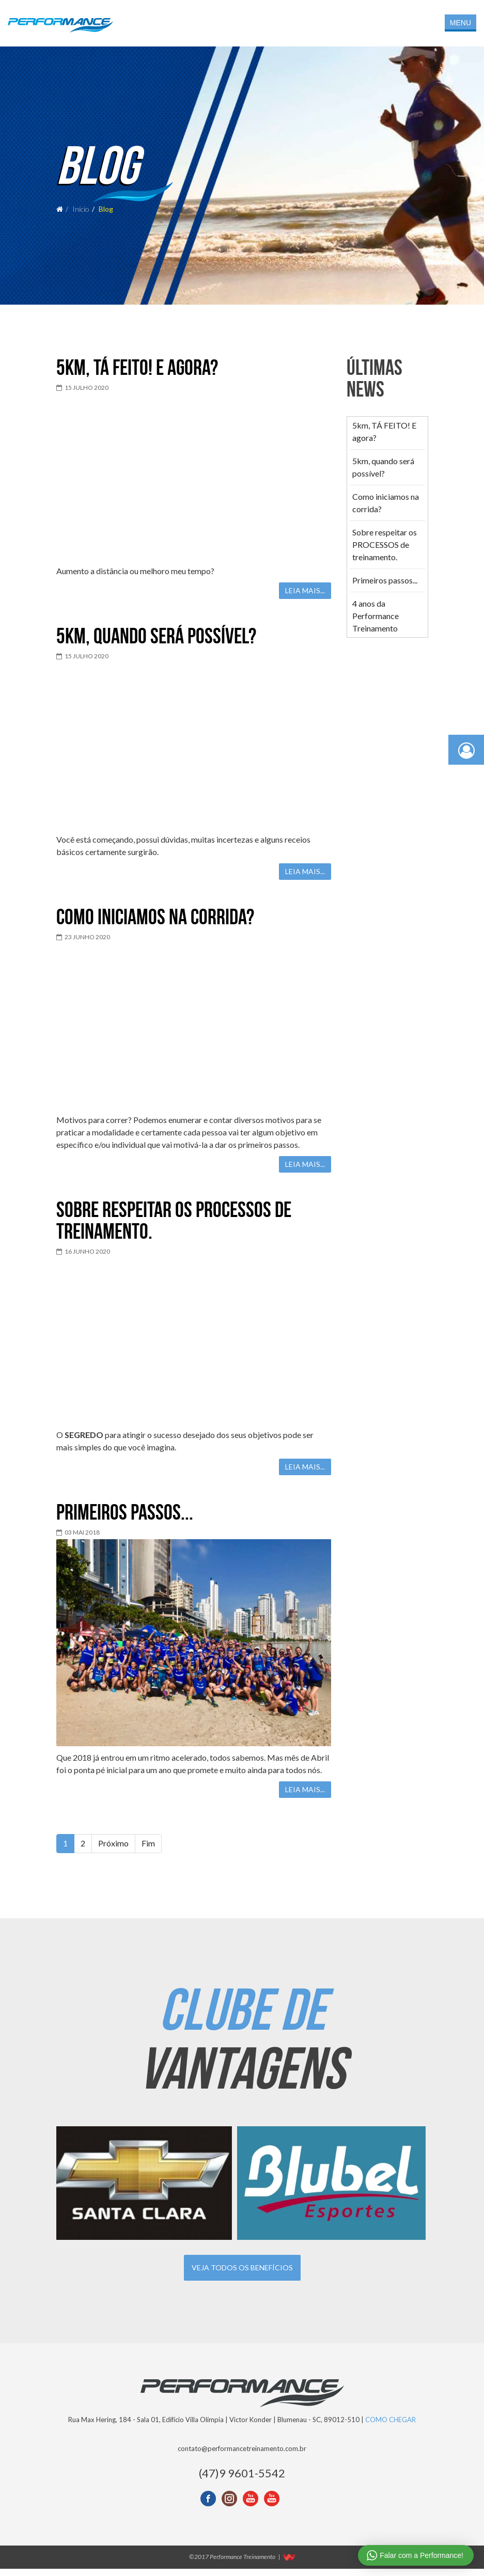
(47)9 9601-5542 (242, 2480)
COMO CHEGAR (390, 2427)
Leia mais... (305, 597)
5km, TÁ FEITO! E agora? (137, 374)
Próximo (113, 1850)
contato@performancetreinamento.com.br (242, 2456)
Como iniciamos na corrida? (155, 924)
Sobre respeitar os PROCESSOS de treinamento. (173, 1227)
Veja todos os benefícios (242, 2274)
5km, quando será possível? (156, 643)
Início (80, 212)
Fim (148, 1850)
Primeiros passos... (124, 1519)
